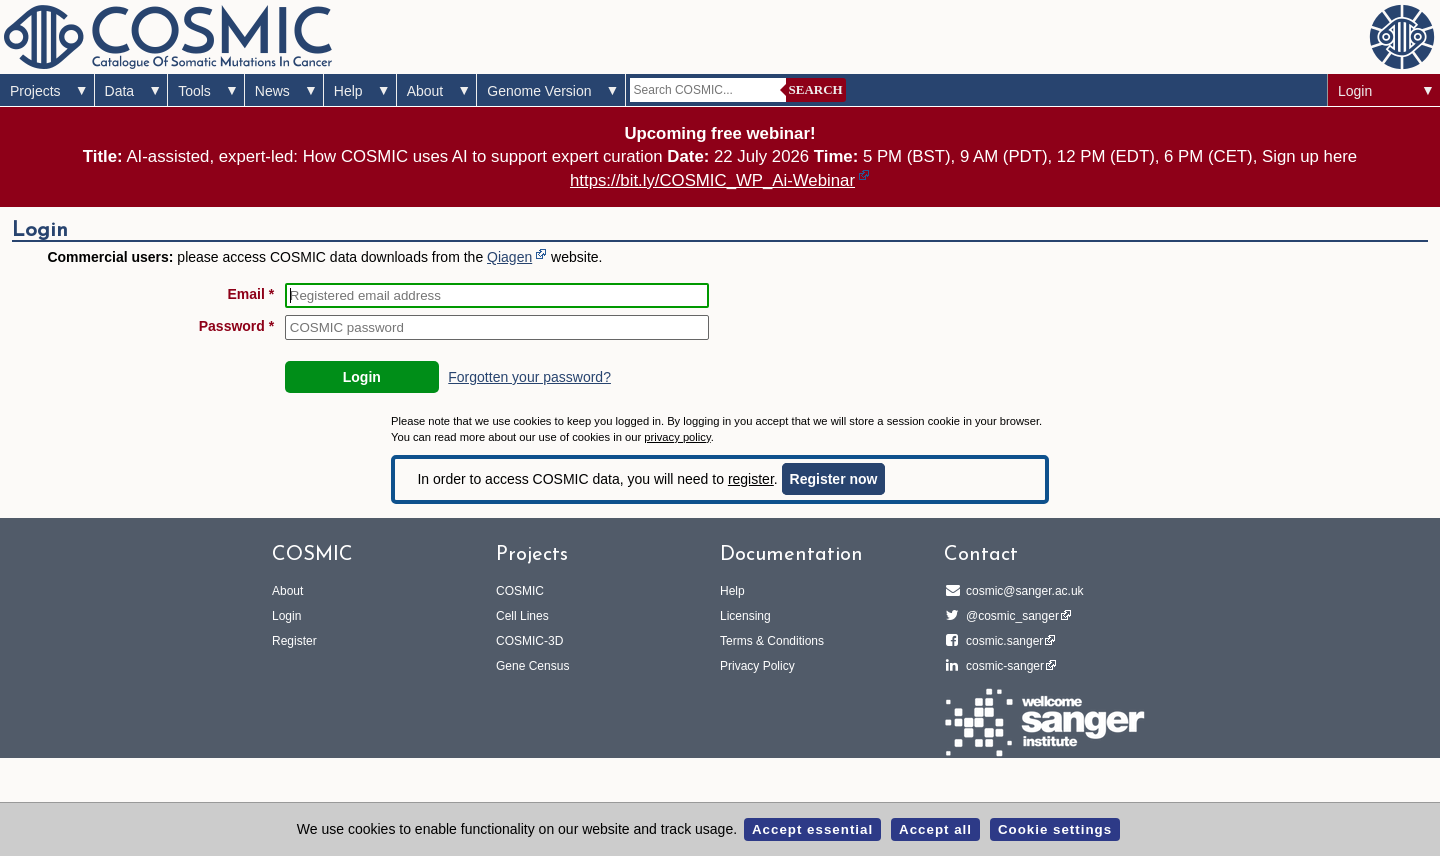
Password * (236, 326)
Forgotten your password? (529, 377)
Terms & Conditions (772, 641)
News (272, 91)
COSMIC (520, 591)
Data (120, 91)
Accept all (935, 829)
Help (348, 91)
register (751, 479)
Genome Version (539, 91)
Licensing (745, 616)
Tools (194, 91)
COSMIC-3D (529, 641)
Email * (251, 294)
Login (1355, 91)
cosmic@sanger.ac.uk (1022, 591)
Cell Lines (522, 616)
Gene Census (532, 666)
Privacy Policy (757, 666)
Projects (35, 91)
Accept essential (812, 829)
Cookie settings (1055, 829)
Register (294, 641)
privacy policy (677, 437)
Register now (834, 479)
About (425, 91)
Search (816, 89)
